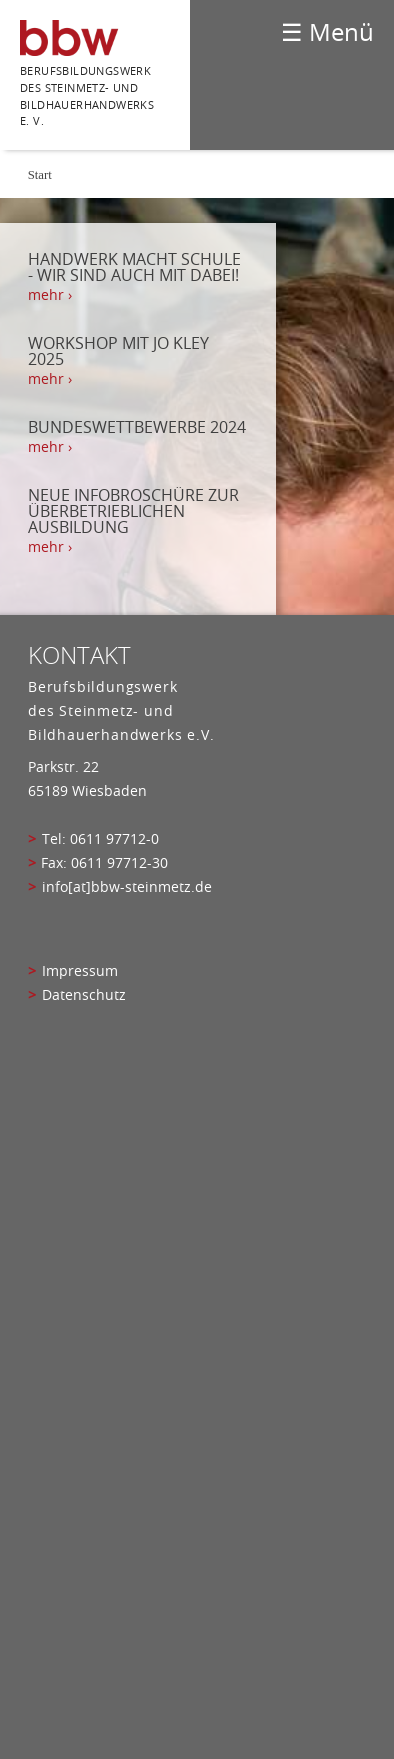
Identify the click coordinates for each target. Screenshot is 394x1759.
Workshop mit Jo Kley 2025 (118, 351)
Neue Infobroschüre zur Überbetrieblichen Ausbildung (133, 511)
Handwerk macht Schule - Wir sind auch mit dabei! (134, 267)
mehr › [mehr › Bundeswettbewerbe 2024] (50, 447)
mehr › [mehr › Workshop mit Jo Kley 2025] (50, 379)
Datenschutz (84, 995)
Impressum (80, 971)
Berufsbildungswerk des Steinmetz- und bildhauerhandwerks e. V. (87, 95)
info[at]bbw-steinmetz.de (127, 887)
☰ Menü (327, 32)
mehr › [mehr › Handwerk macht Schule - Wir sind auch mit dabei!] (50, 295)
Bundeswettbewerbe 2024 (137, 427)
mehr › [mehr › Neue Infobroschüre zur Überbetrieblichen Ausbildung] (50, 547)
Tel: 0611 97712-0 (100, 839)
